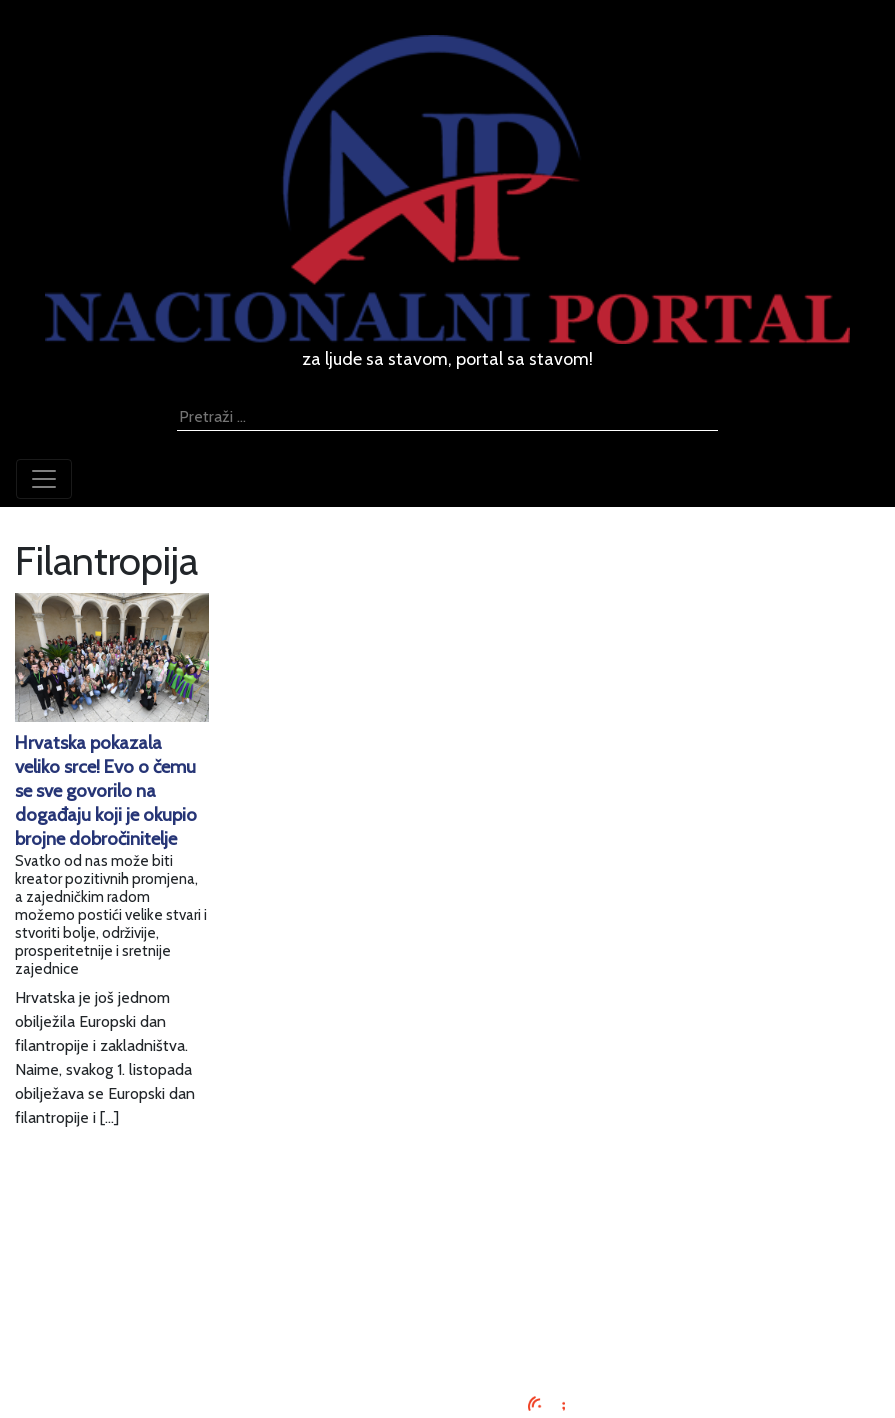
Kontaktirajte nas (447, 1317)
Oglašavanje (448, 1245)
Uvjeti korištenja (448, 1269)
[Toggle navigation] (44, 479)
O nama (448, 1293)
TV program (447, 1341)
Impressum (447, 1221)
